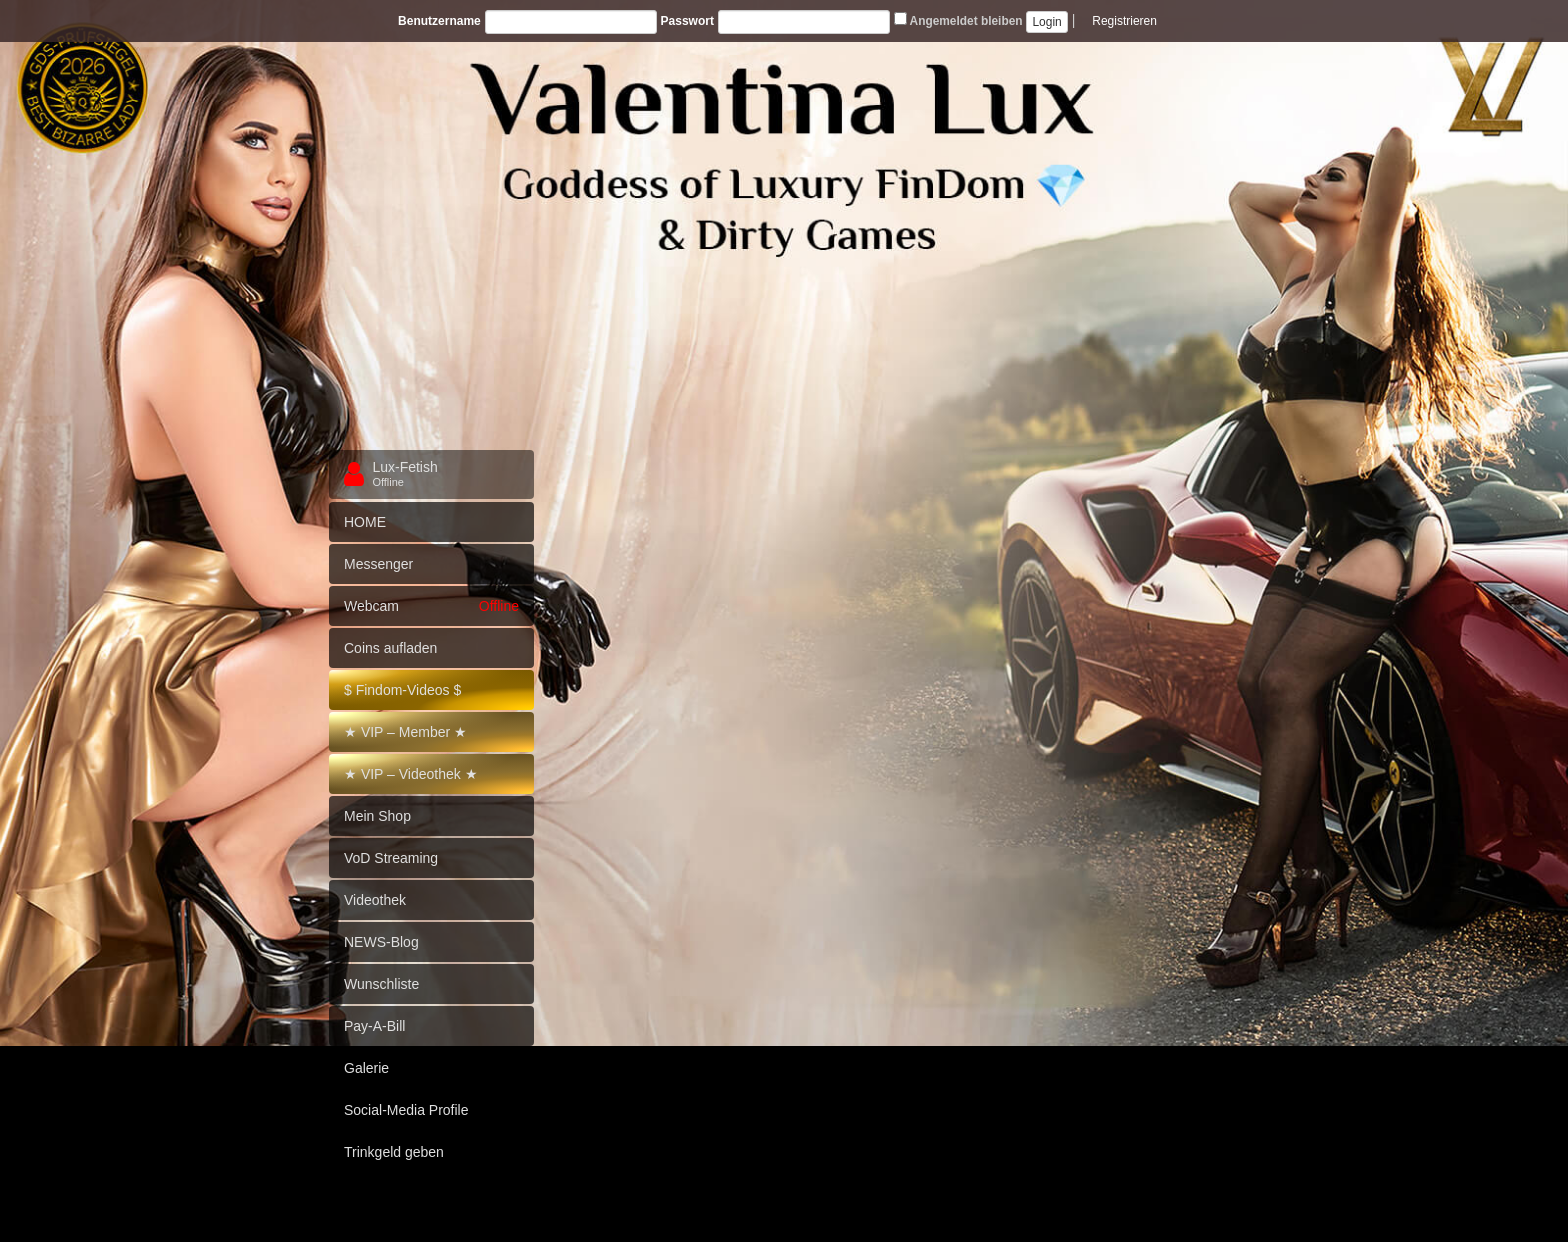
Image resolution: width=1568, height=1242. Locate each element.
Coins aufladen (390, 648)
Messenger (378, 564)
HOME (365, 522)
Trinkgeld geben (394, 1152)
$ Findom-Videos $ (402, 690)
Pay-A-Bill (374, 1026)
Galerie (366, 1068)
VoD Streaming (391, 858)
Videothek (375, 900)
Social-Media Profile (406, 1110)
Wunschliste (381, 984)
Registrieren (1124, 21)
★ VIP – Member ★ (405, 732)
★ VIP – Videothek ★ (411, 774)
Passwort (687, 21)
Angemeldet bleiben (958, 20)
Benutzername (439, 21)
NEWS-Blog (381, 942)
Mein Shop (377, 816)
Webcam (431, 606)
